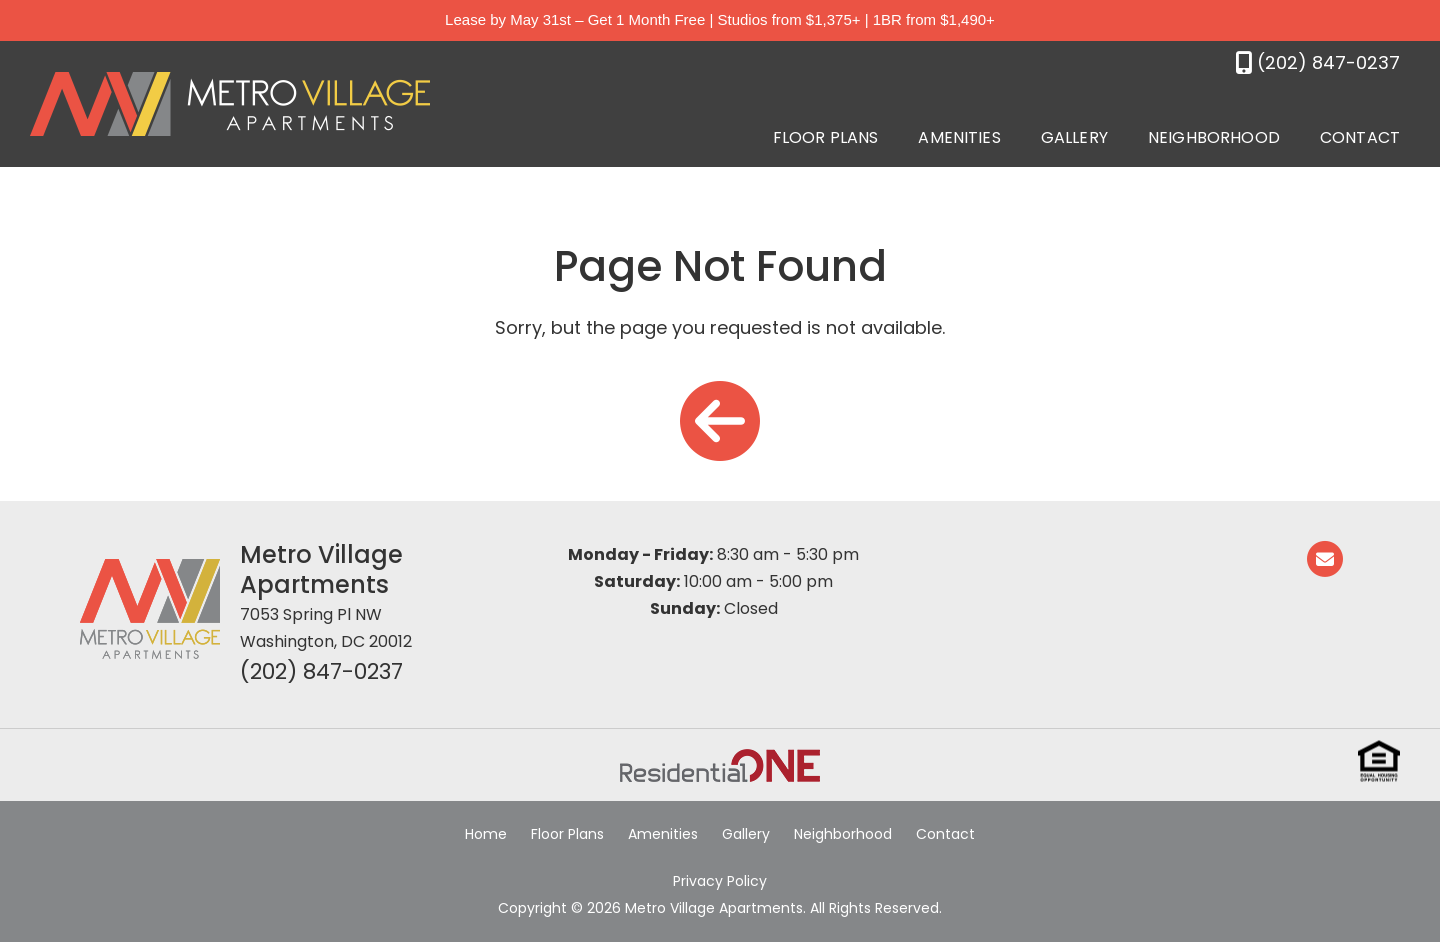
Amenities (959, 137)
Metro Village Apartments (321, 569)
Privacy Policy (720, 881)
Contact (1360, 137)
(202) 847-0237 (321, 671)
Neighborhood (1214, 137)
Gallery (1074, 137)
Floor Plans (826, 137)
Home (486, 834)
